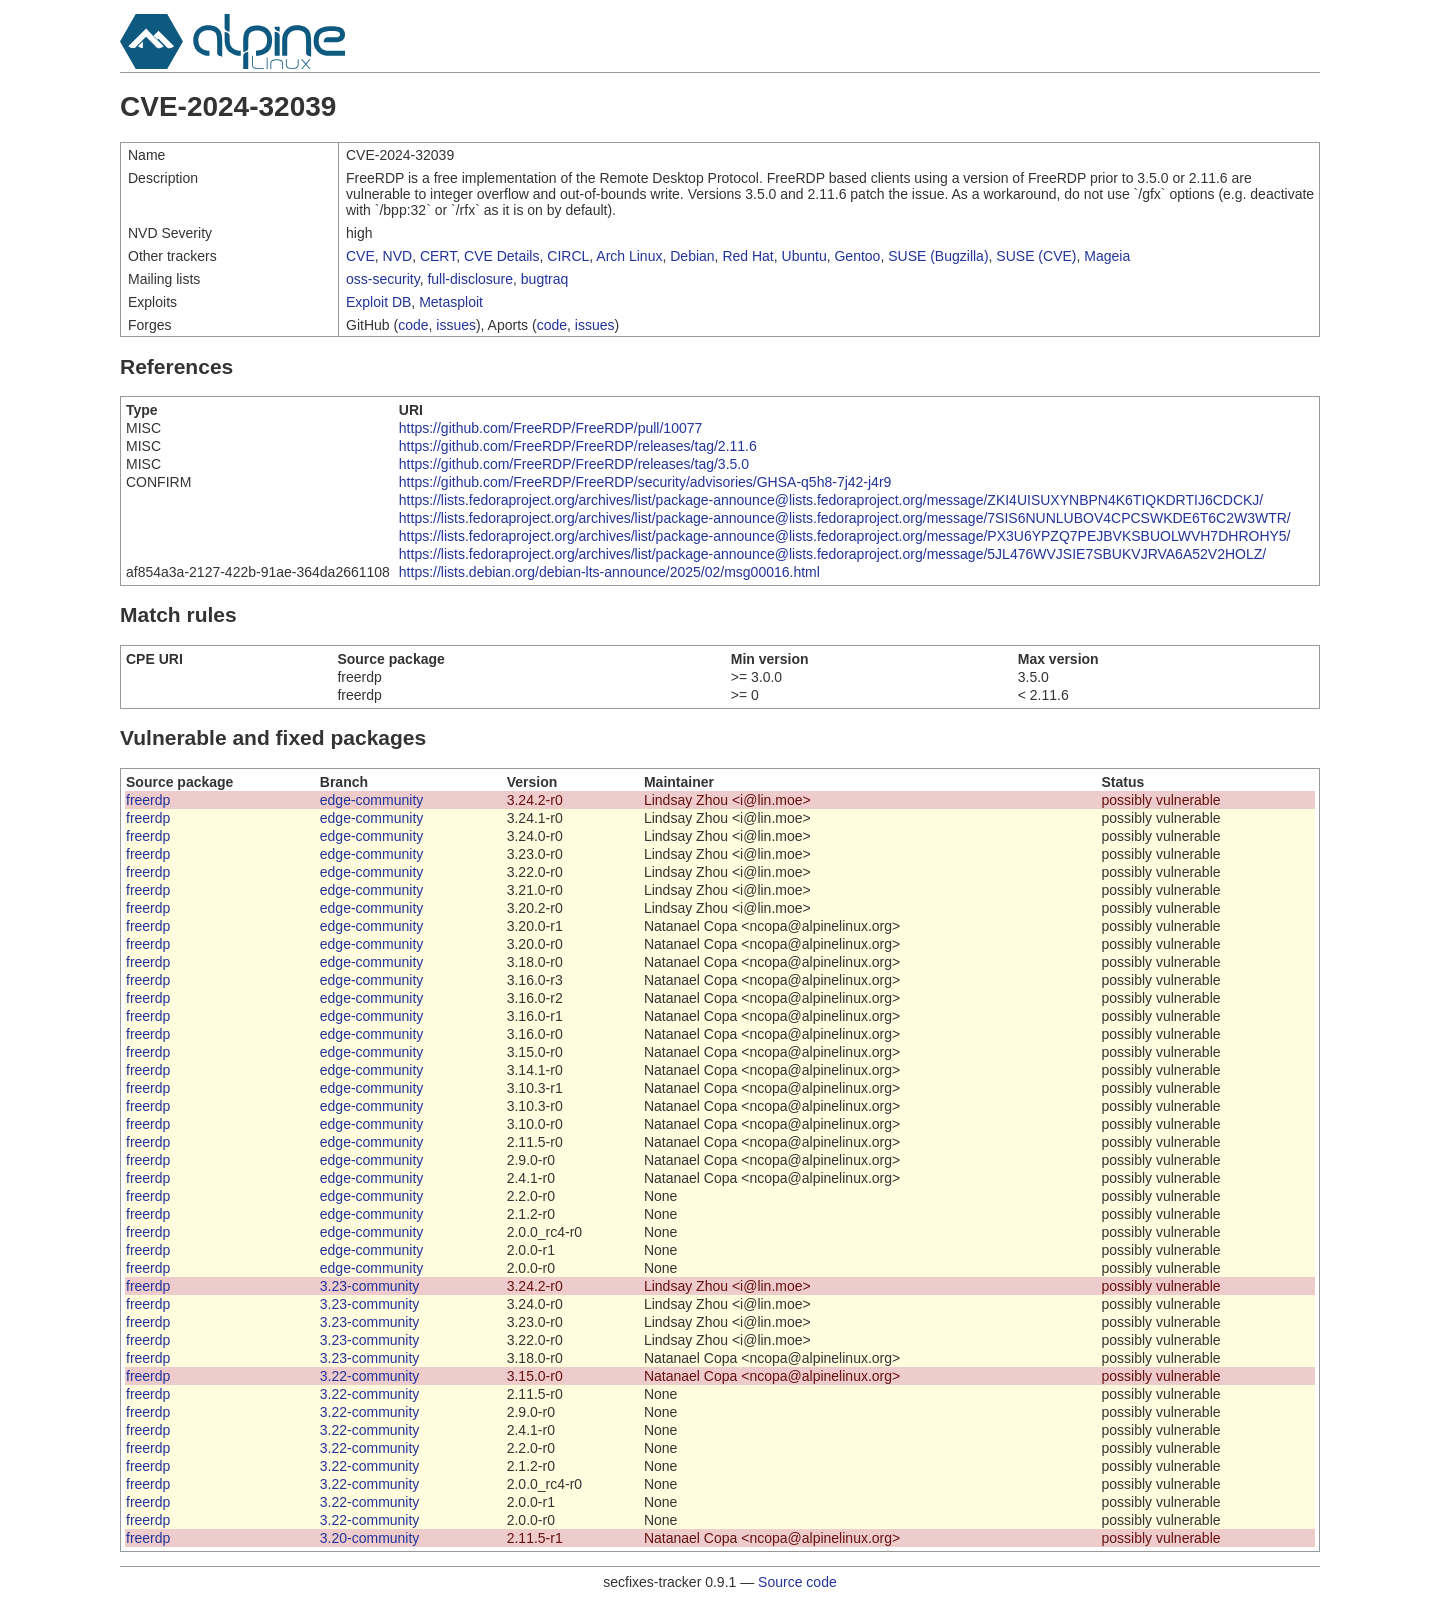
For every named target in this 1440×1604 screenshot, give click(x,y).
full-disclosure (470, 279)
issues (456, 325)
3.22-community (370, 1376)
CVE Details (501, 256)
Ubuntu (804, 256)
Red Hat (747, 256)
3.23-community (370, 1286)
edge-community (372, 800)
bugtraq (544, 279)
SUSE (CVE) (1036, 256)
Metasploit (451, 302)
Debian (692, 256)
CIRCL (568, 256)
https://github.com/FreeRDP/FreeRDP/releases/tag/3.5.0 (574, 464)
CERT (438, 256)
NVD (398, 256)
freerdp (148, 800)
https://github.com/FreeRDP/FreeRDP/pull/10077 (550, 428)
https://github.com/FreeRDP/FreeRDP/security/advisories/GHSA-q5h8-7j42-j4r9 (645, 482)
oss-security (383, 279)
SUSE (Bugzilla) (938, 256)
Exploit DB (378, 302)
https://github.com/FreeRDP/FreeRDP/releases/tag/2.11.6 (578, 446)
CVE (360, 256)
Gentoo (857, 256)
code (413, 325)
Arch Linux (629, 256)
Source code (797, 1582)
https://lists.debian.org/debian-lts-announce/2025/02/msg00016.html (609, 572)
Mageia (1107, 256)
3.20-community (370, 1538)
